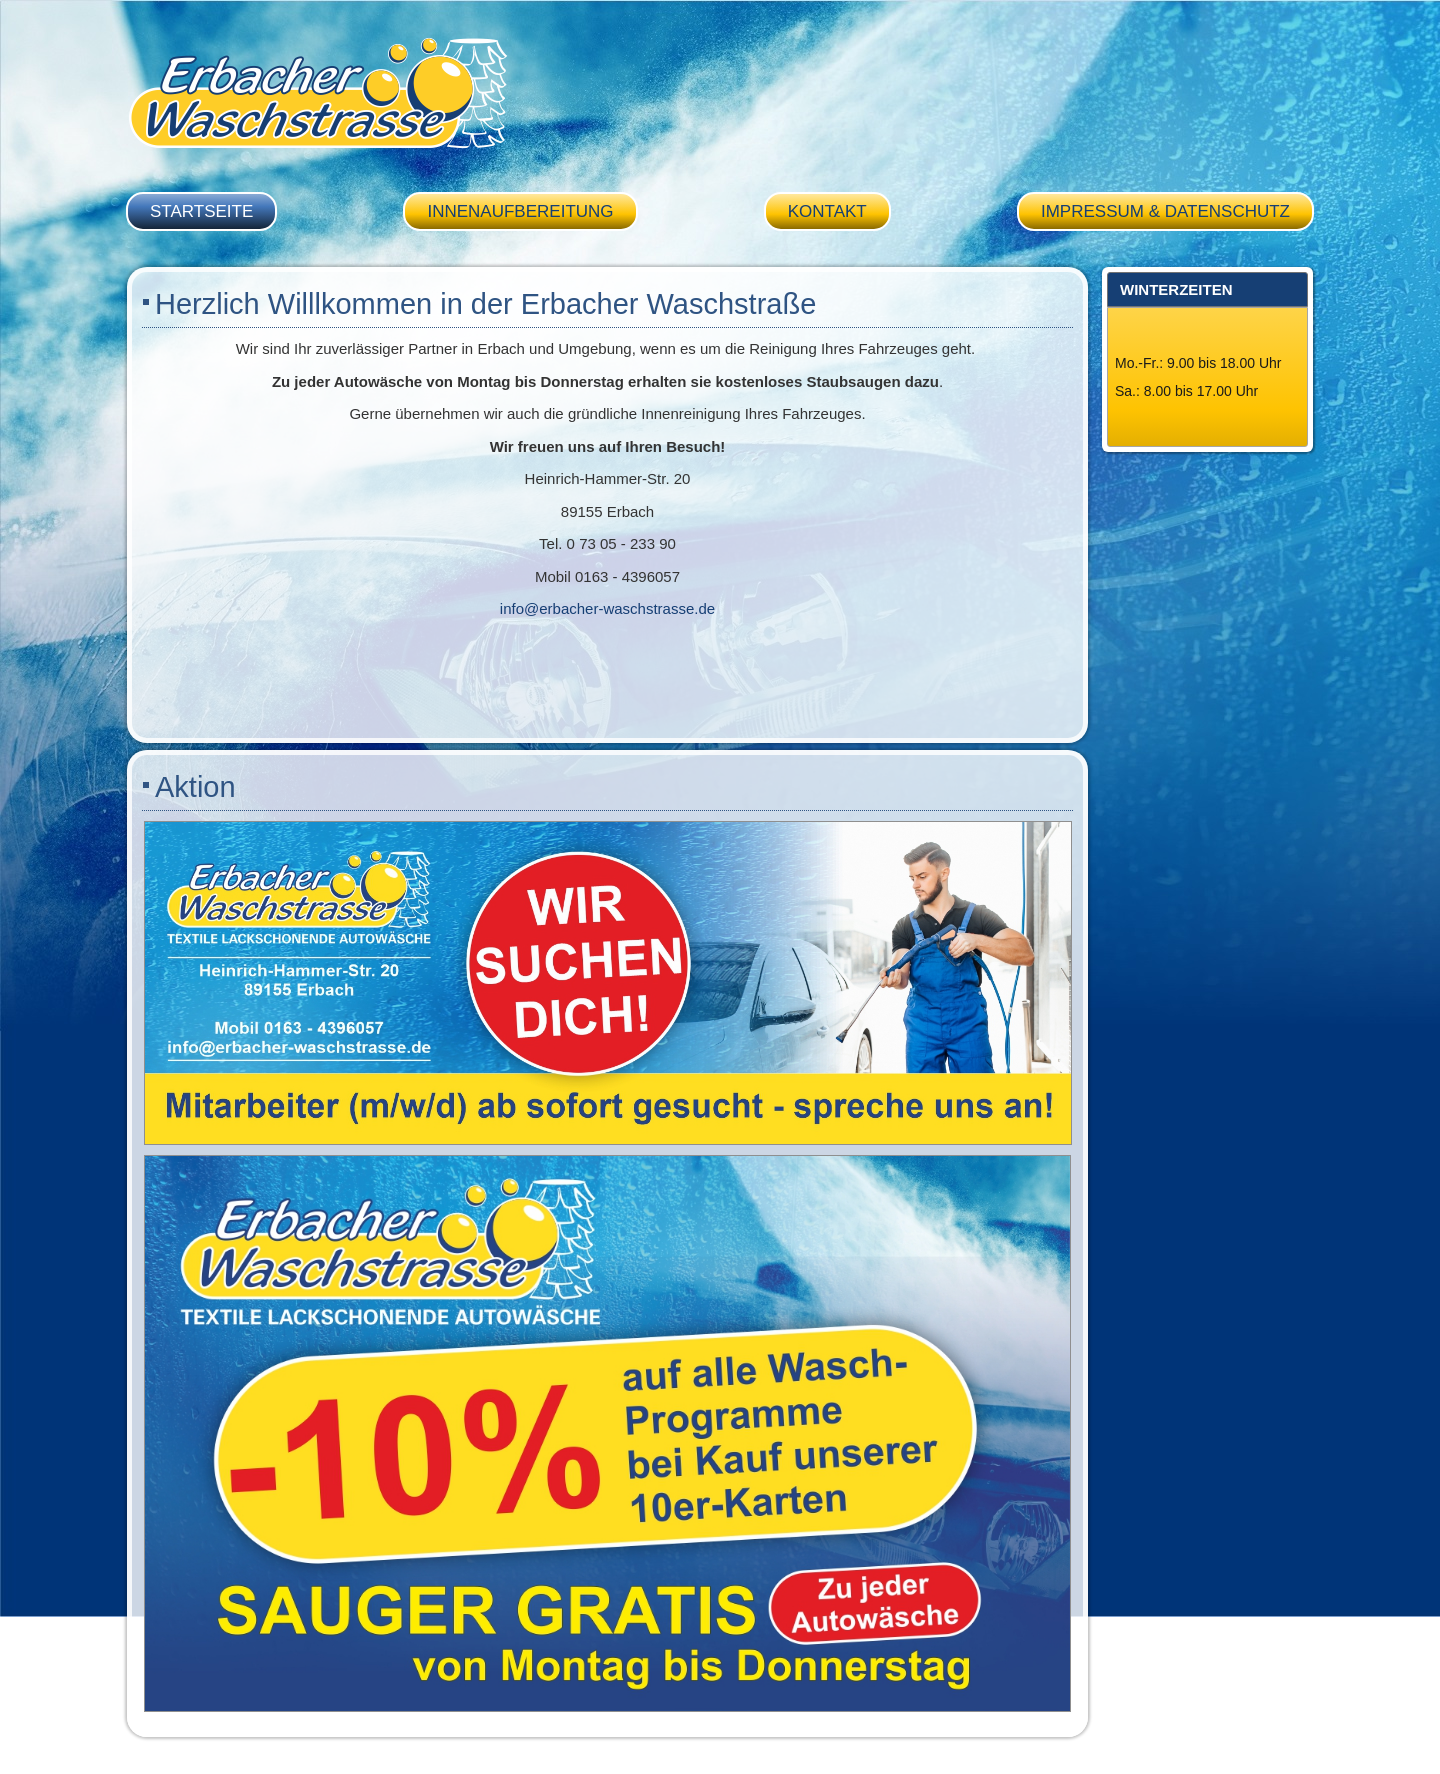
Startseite (201, 211)
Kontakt (827, 211)
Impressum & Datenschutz (1165, 211)
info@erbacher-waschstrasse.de (607, 608)
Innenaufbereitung (520, 211)
